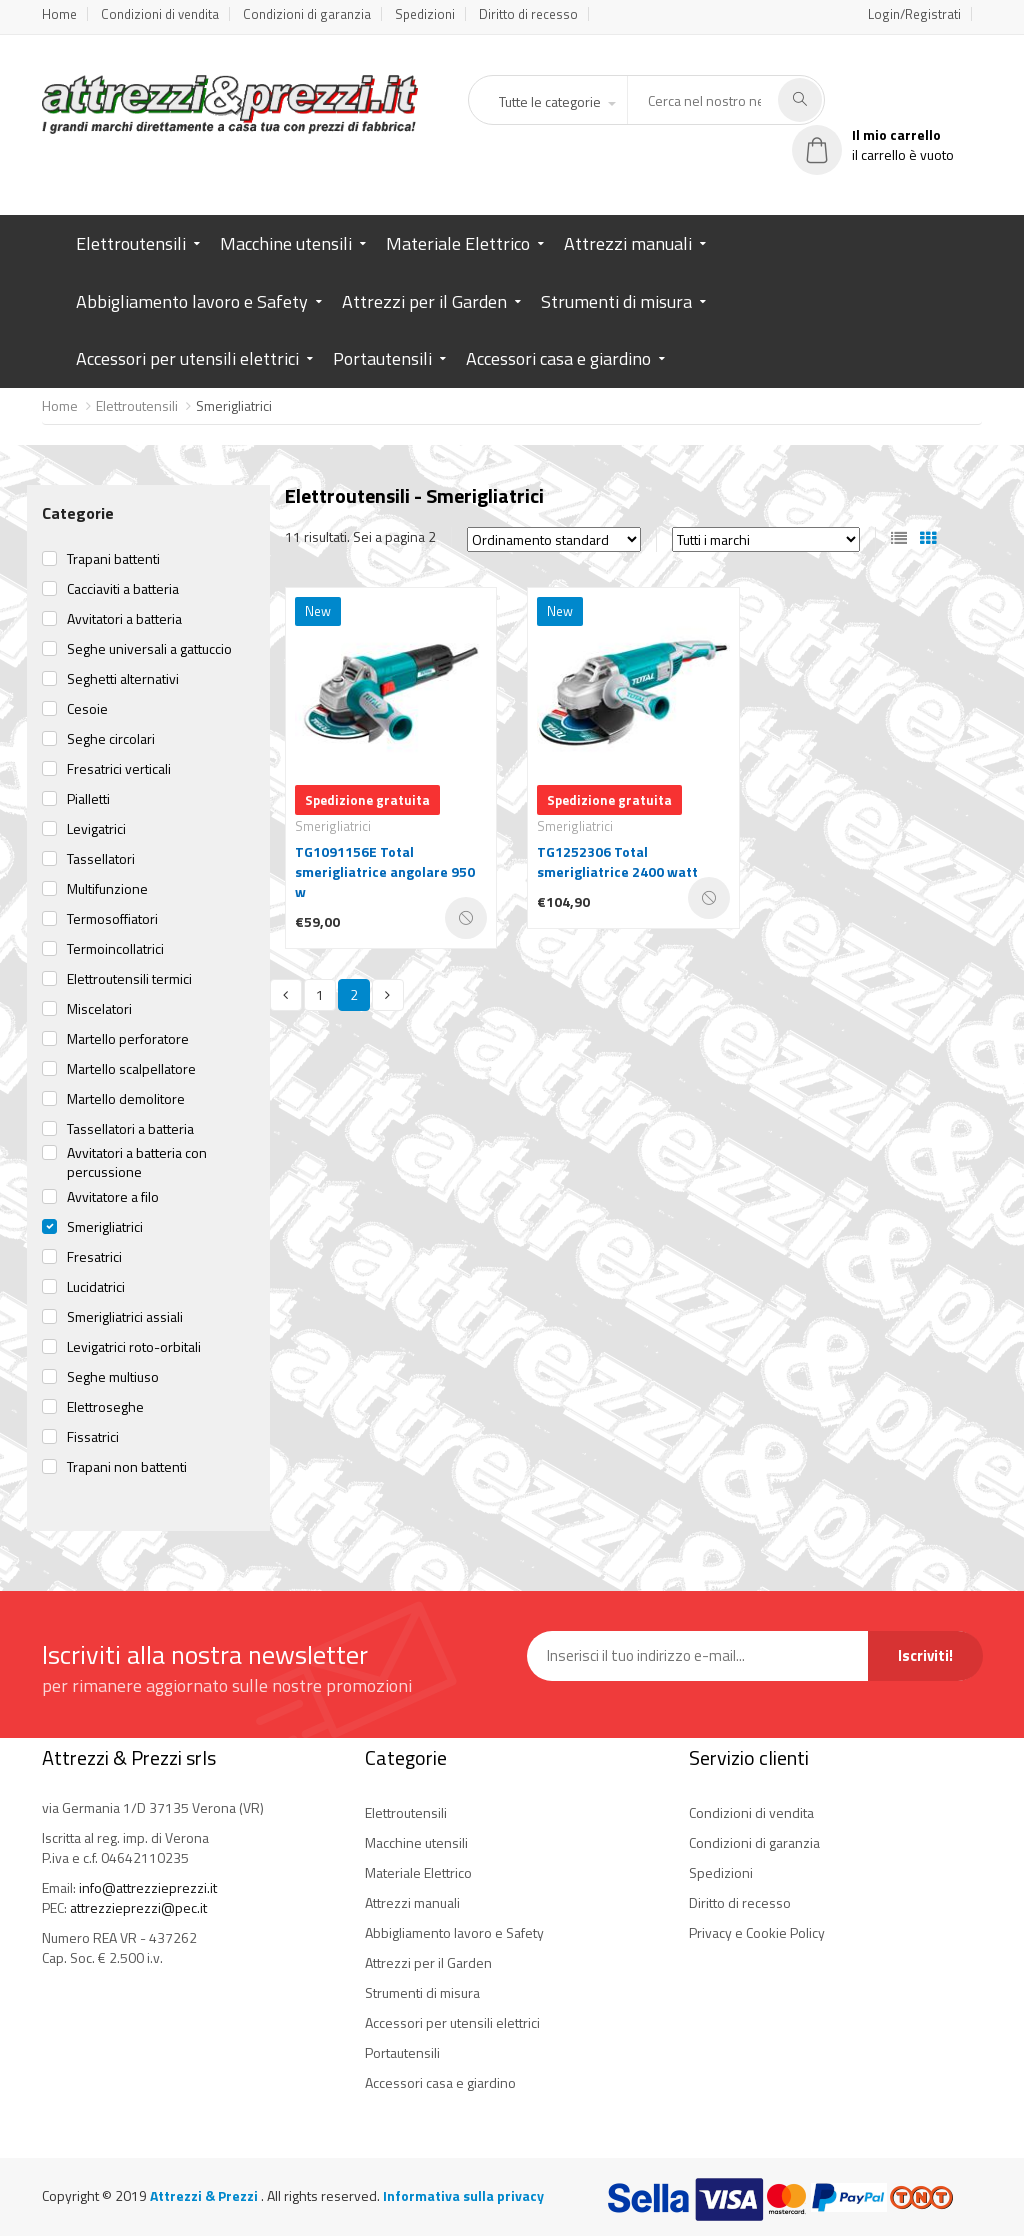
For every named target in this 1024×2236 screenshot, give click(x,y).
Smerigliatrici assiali (125, 1317)
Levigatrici (96, 829)
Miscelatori (99, 1009)
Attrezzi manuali (628, 243)
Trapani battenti (113, 559)
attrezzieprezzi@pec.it (138, 1907)
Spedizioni (425, 14)
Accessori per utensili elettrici (187, 358)
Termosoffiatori (112, 919)
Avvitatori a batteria (124, 619)
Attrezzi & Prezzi (205, 2195)
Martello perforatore (128, 1039)
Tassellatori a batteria (130, 1129)
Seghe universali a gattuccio (149, 649)
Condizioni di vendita (160, 14)
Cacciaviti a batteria (123, 589)
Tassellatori (101, 859)
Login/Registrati (914, 14)
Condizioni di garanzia (307, 14)
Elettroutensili (131, 243)
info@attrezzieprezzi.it (148, 1887)
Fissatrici (93, 1437)
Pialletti (88, 799)
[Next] (388, 995)
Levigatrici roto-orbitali (134, 1347)
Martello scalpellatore (131, 1069)
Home (59, 14)
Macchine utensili (286, 243)
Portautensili (382, 358)
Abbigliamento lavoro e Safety (192, 301)
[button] (556, 102)
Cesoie (87, 709)
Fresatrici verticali (119, 769)
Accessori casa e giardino (558, 358)
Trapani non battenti (127, 1467)
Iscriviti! (925, 1655)
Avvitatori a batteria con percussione (137, 1162)
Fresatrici (94, 1257)
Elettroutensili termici (129, 979)
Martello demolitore (126, 1099)
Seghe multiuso (113, 1377)
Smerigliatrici (105, 1227)
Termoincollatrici (115, 949)
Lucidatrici (96, 1287)
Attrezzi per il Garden (424, 301)
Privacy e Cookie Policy (757, 1932)
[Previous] (286, 995)
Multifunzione (107, 889)
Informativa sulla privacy (463, 2195)
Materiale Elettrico (458, 243)
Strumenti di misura (616, 301)
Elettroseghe (105, 1407)
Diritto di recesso (528, 14)
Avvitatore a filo (113, 1197)
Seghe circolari (111, 739)
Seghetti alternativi (123, 679)
